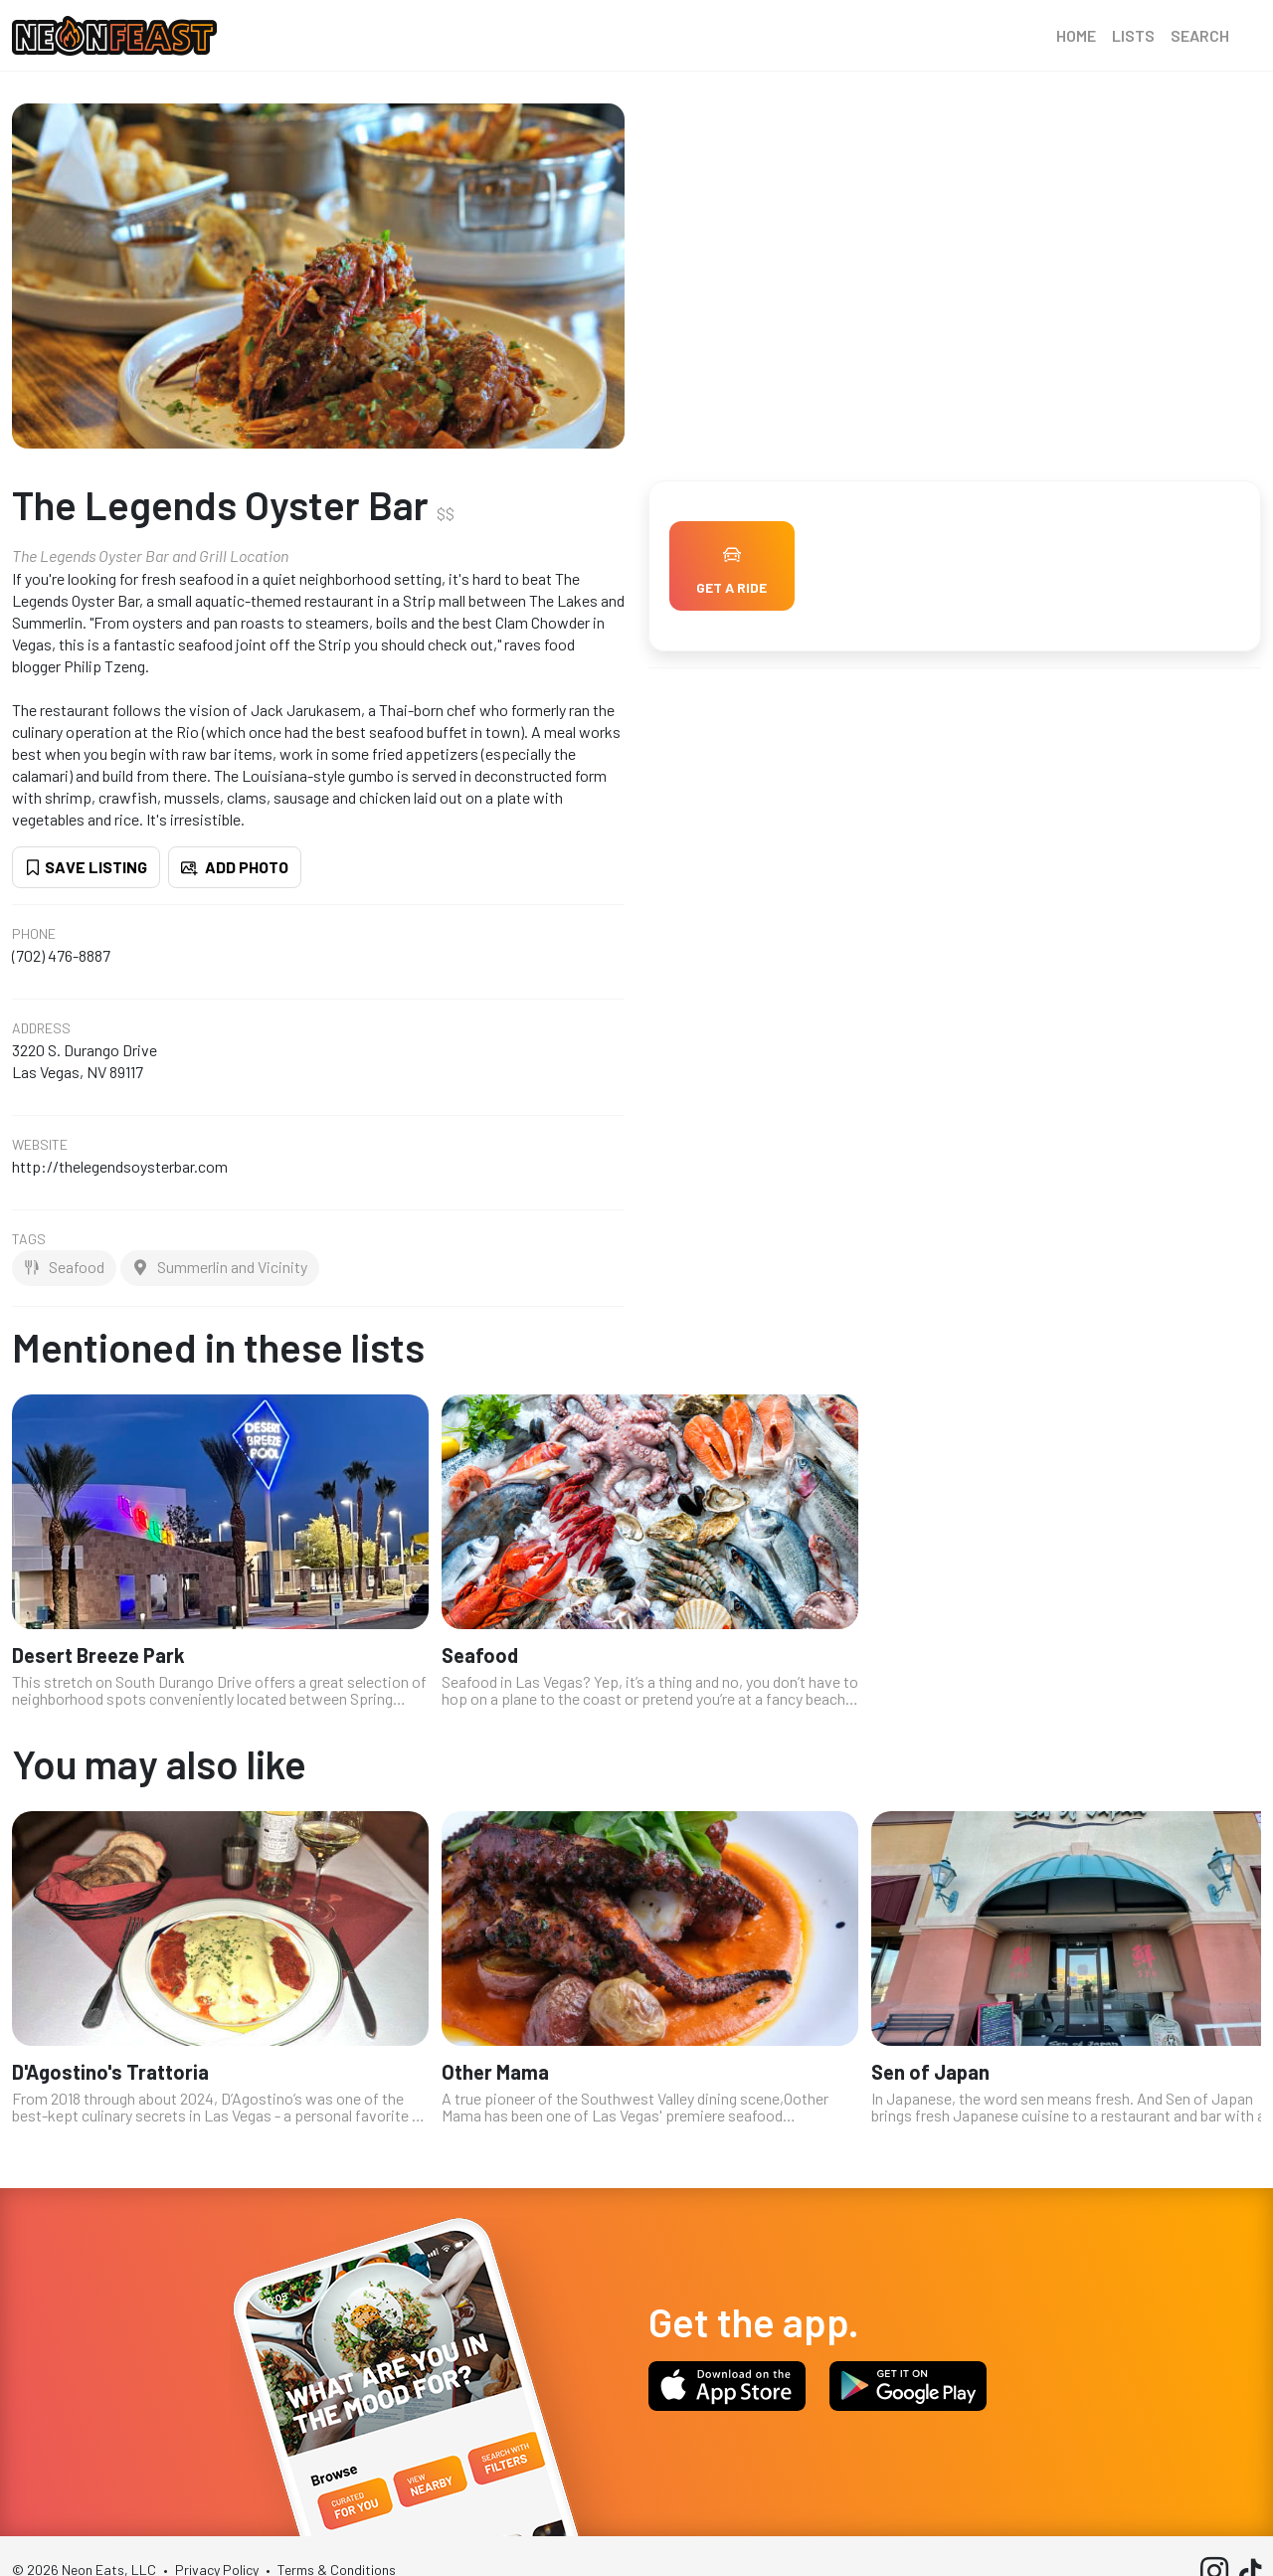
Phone (34, 934)
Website (40, 1145)
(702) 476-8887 (61, 955)
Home (1076, 35)
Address (41, 1028)
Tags (29, 1239)
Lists (1133, 35)
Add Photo (234, 866)
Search (1200, 35)
